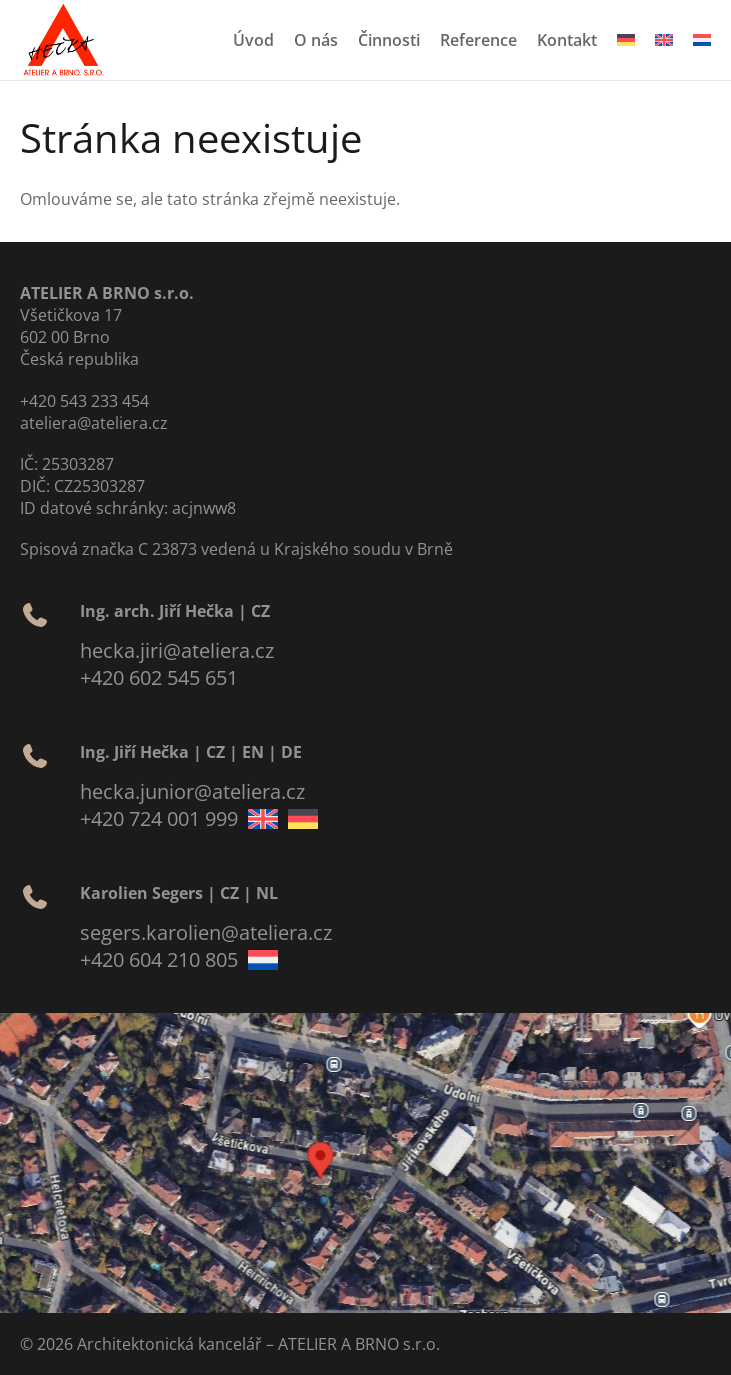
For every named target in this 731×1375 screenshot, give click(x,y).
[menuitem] (626, 40)
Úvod (253, 40)
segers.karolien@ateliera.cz (206, 932)
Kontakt (567, 40)
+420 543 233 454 (84, 401)
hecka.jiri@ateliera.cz (177, 650)
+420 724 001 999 (159, 818)
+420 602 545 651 (159, 677)
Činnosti (389, 40)
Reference (478, 40)
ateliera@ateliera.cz (94, 423)
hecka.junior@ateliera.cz (192, 791)
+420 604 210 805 (159, 959)
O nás (316, 40)
